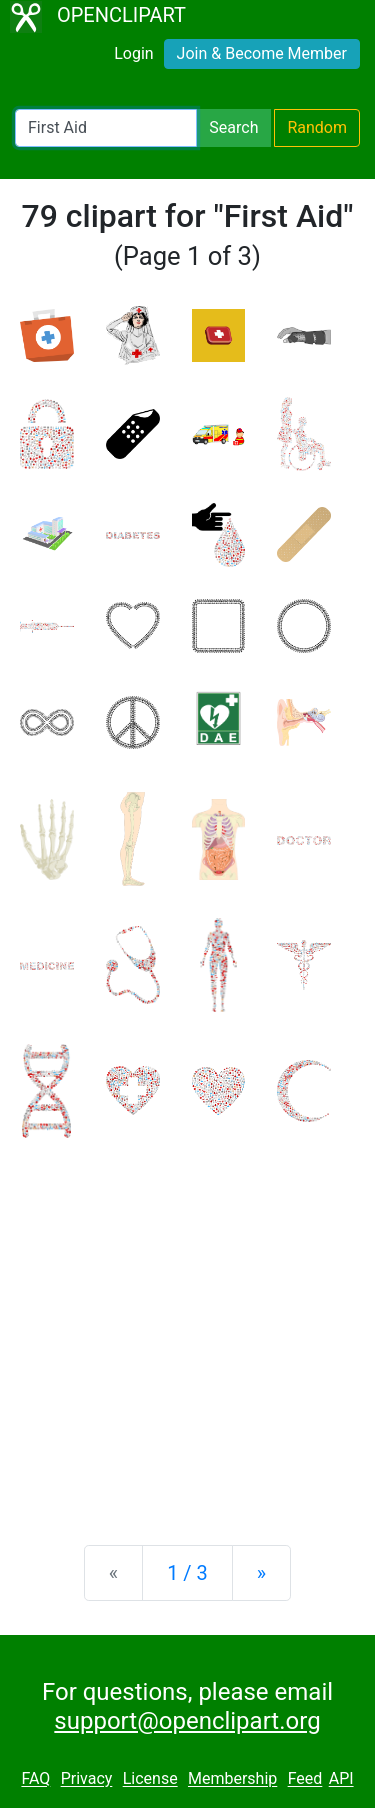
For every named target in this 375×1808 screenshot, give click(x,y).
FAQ (35, 1779)
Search (233, 127)
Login (133, 53)
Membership (232, 1779)
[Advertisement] (187, 1325)
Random (317, 127)
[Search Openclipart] (106, 128)
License (150, 1779)
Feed (305, 1779)
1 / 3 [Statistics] (187, 1573)
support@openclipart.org (187, 1721)
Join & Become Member (262, 53)
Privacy (87, 1779)
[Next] (261, 1573)
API (341, 1779)
